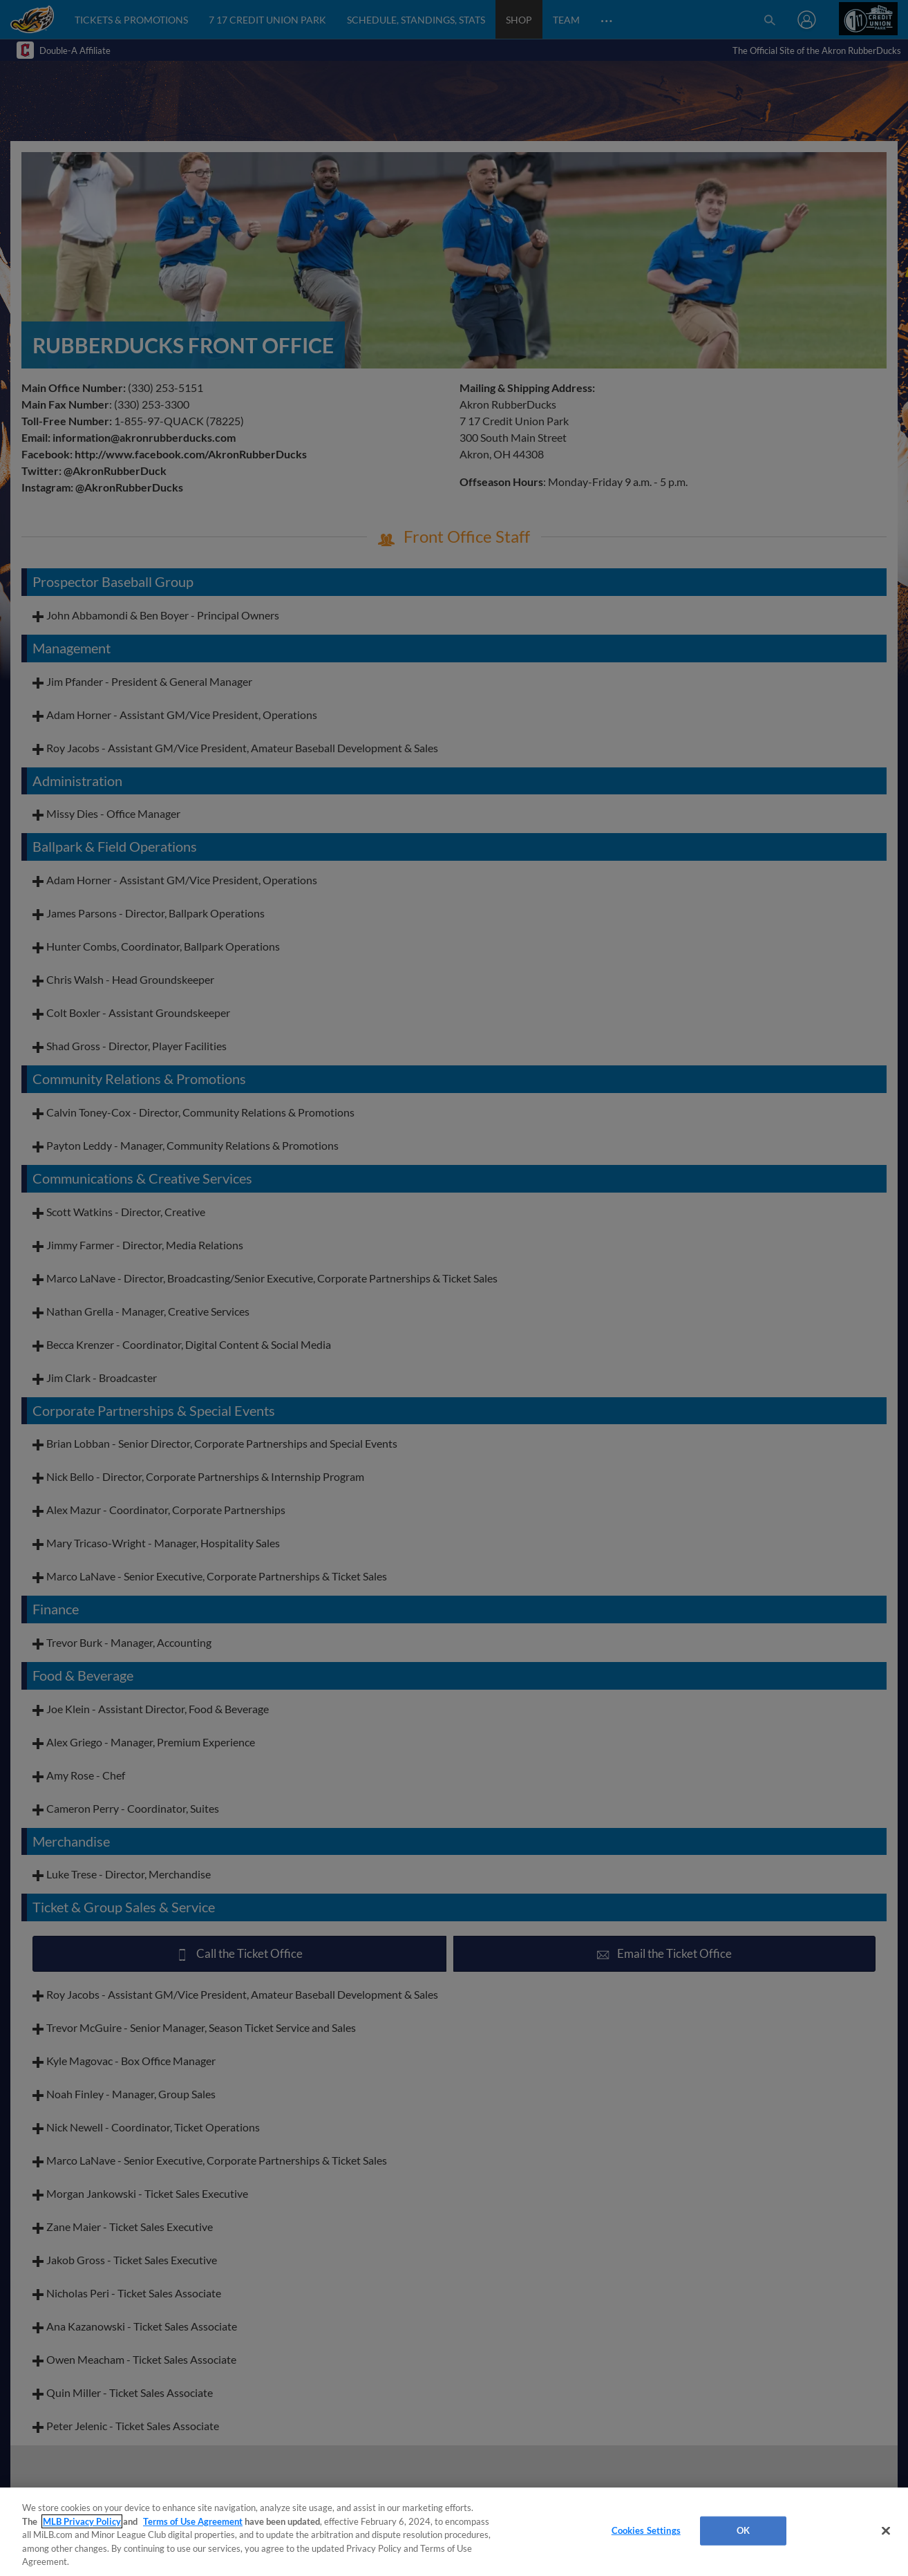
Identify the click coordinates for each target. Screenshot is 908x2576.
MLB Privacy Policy (82, 2521)
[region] (454, 2532)
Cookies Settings (646, 2530)
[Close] (886, 2531)
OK (743, 2530)
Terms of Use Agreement (193, 2521)
